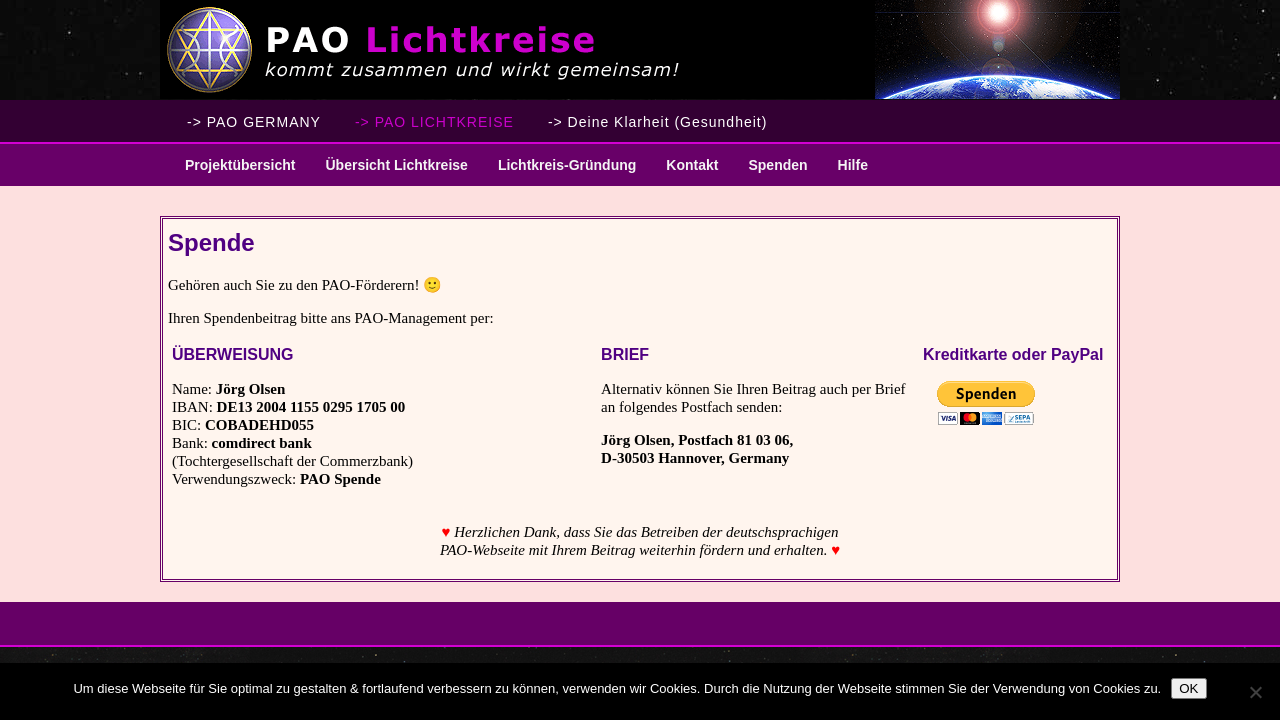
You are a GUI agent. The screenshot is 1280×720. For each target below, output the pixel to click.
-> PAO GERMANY (254, 122)
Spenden (777, 165)
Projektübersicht (232, 171)
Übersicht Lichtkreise (388, 171)
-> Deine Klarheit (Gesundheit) (658, 122)
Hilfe (853, 165)
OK (1188, 688)
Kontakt (692, 165)
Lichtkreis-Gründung (559, 171)
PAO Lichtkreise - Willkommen (640, 50)
